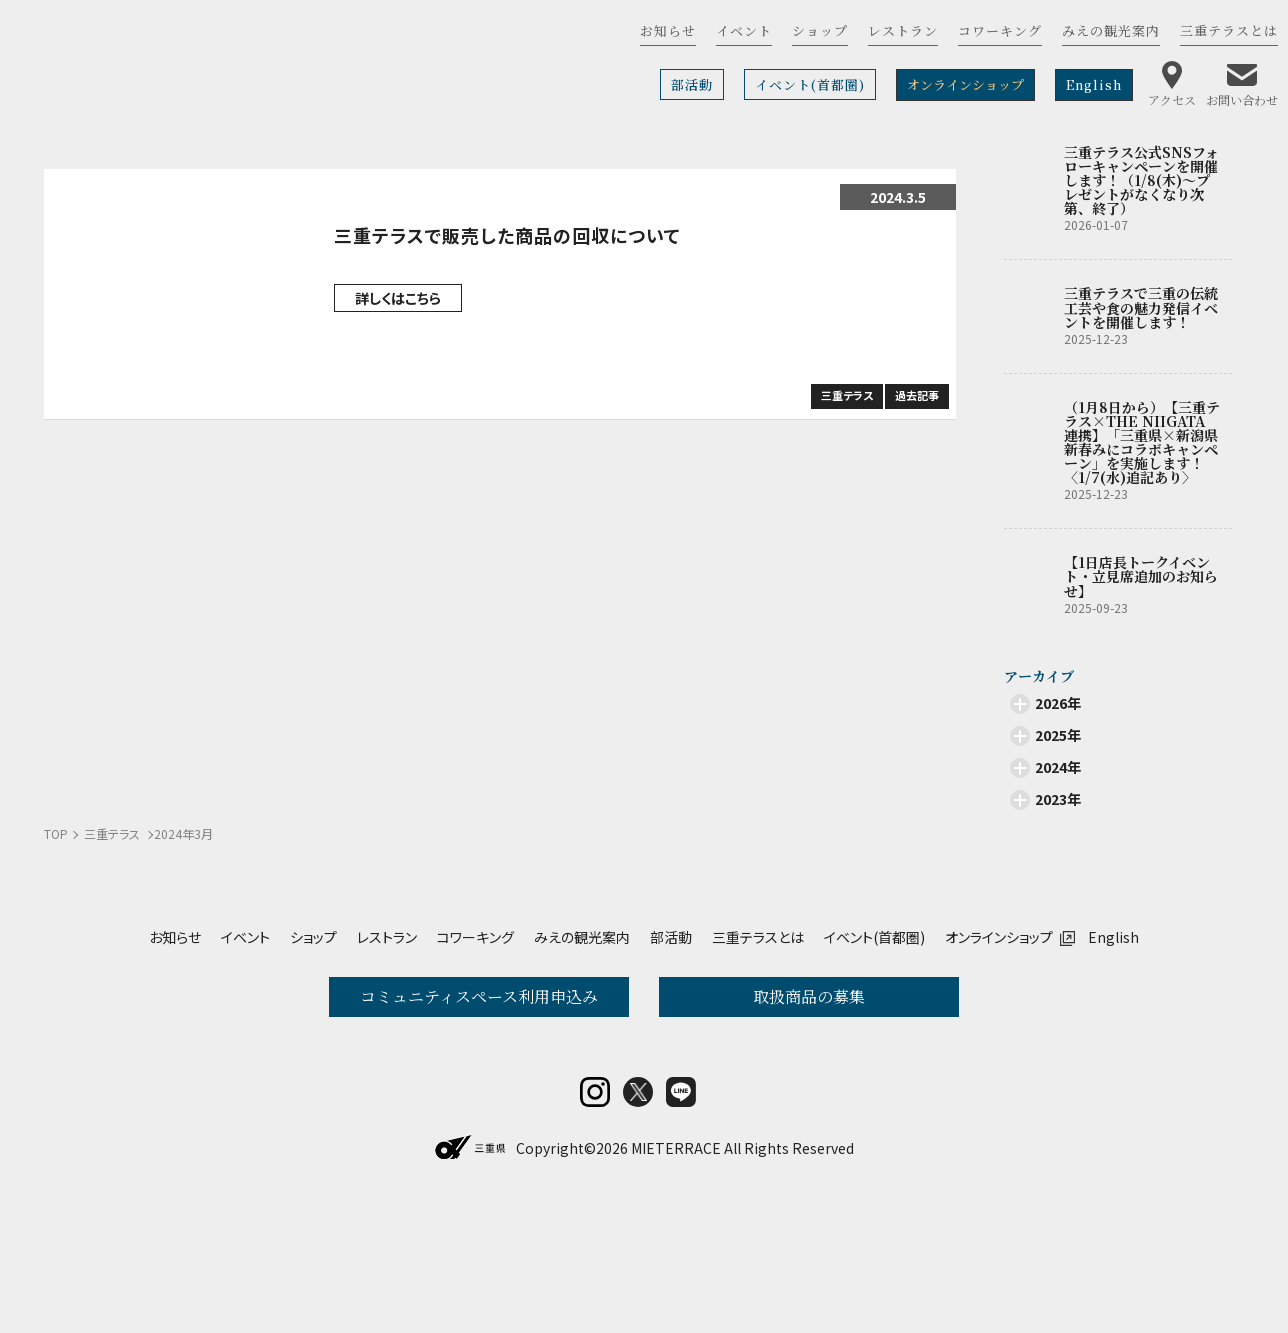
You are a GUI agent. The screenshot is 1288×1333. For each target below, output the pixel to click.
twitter (638, 1223)
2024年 (1058, 767)
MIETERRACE (676, 1279)
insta (595, 1223)
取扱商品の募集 (809, 996)
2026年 (1058, 703)
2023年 (1058, 799)
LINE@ (681, 1223)
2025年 (1058, 735)
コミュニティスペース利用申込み (479, 996)
